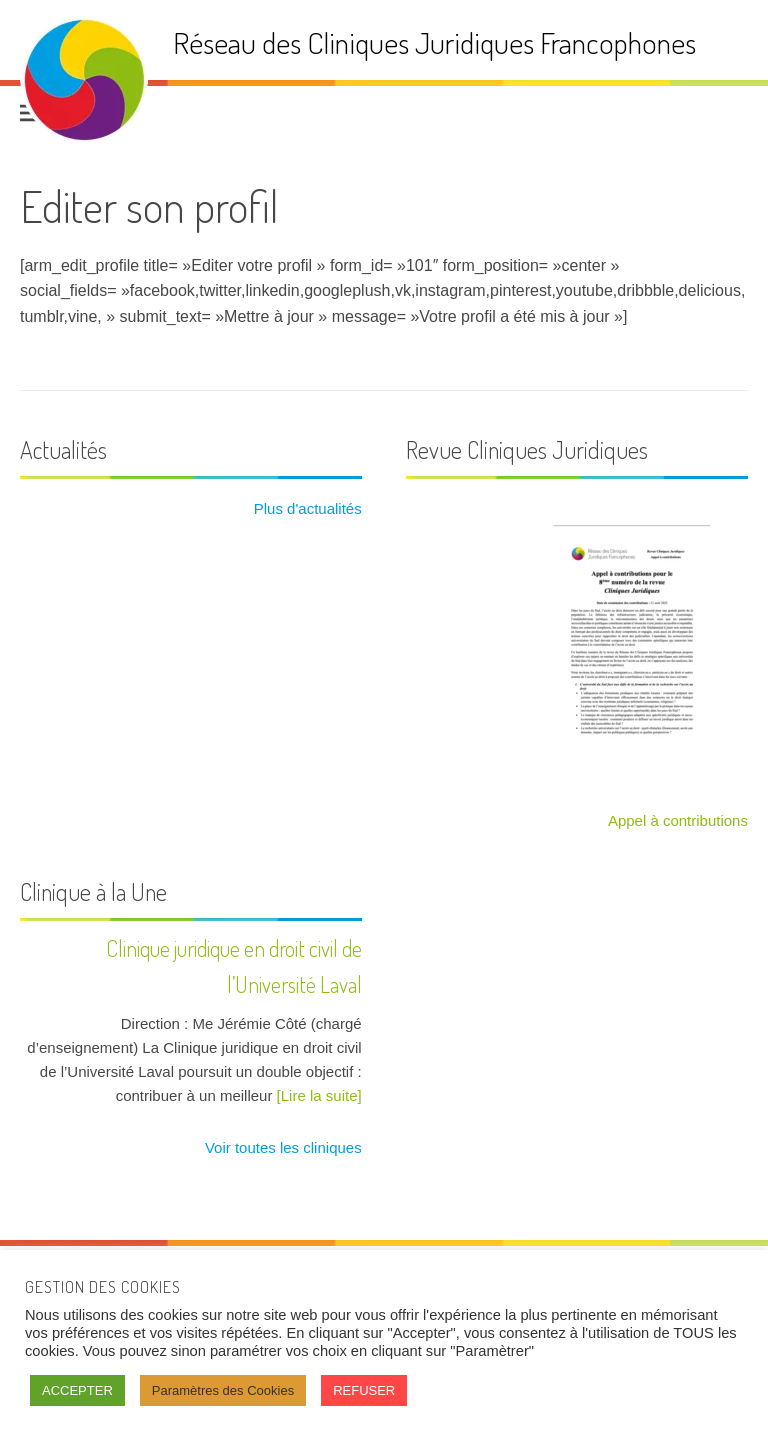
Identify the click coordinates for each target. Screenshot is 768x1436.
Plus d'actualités (306, 508)
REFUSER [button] (364, 1390)
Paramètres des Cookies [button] (223, 1390)
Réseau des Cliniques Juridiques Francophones (434, 42)
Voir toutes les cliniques (281, 1147)
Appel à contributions (678, 820)
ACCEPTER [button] (77, 1390)
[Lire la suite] (319, 1095)
